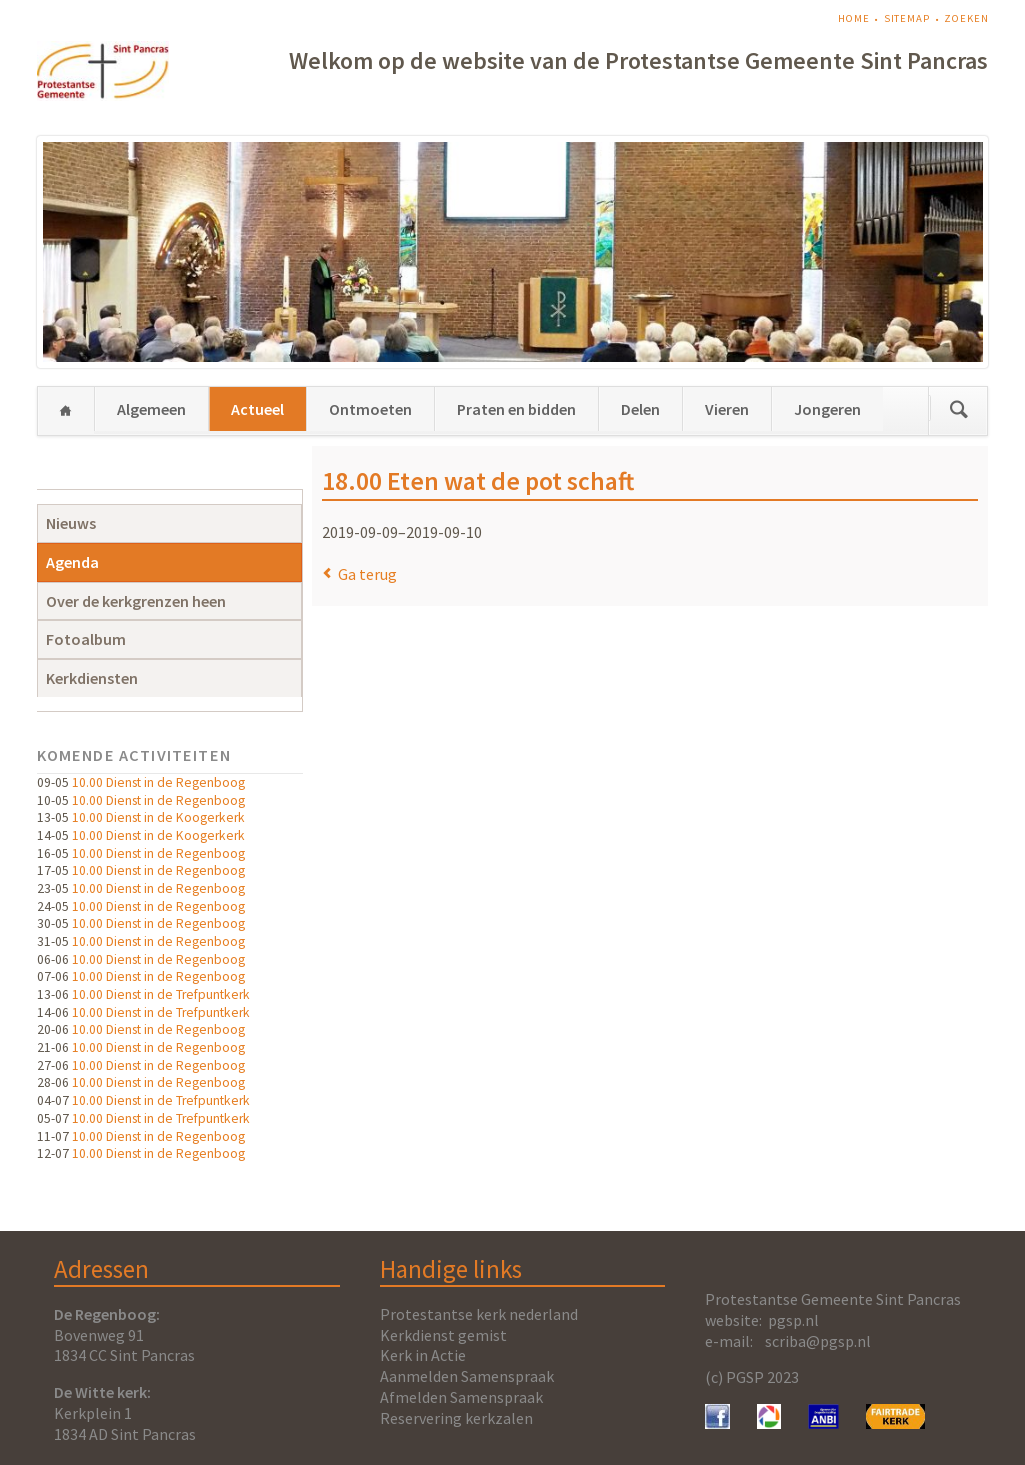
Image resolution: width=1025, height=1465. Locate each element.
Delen (640, 409)
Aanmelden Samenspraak (467, 1376)
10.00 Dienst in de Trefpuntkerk (161, 994)
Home (854, 18)
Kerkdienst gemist (443, 1335)
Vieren (727, 409)
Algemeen (151, 409)
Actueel (257, 409)
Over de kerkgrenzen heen (136, 601)
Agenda (72, 562)
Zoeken (966, 18)
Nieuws (71, 523)
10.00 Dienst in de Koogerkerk (158, 817)
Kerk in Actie (423, 1355)
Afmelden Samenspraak (461, 1397)
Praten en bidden (516, 409)
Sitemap (907, 18)
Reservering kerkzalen (456, 1418)
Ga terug (367, 574)
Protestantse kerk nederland (479, 1314)
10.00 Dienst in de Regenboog (158, 782)
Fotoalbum (86, 639)
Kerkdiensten (92, 678)
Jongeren (827, 409)
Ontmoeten (370, 409)
